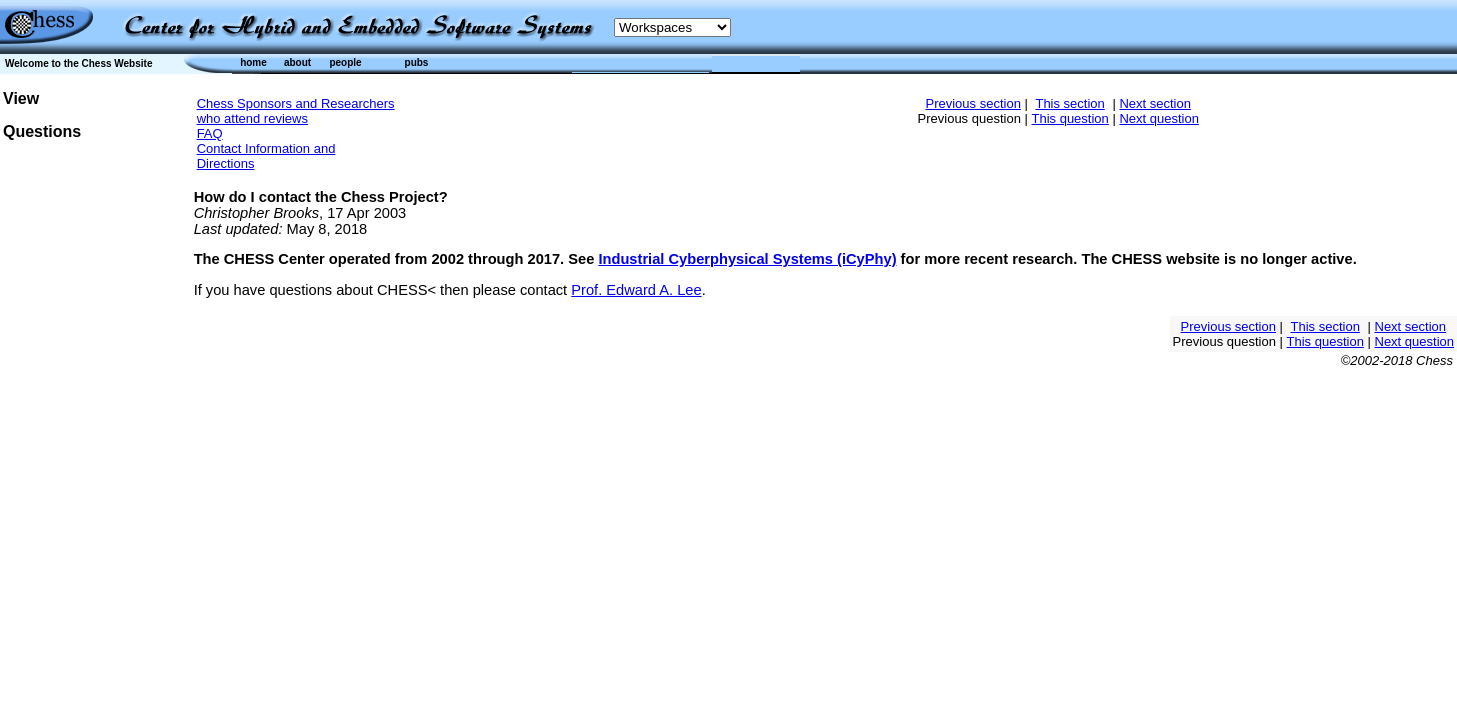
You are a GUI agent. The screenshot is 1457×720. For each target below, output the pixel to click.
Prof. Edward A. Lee (636, 290)
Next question (1159, 118)
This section (1069, 103)
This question (1069, 118)
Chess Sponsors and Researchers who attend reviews (296, 111)
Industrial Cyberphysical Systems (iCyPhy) (747, 259)
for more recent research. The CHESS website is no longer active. (1127, 259)
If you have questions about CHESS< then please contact (383, 290)
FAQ (210, 133)
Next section (1155, 103)
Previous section (972, 103)
